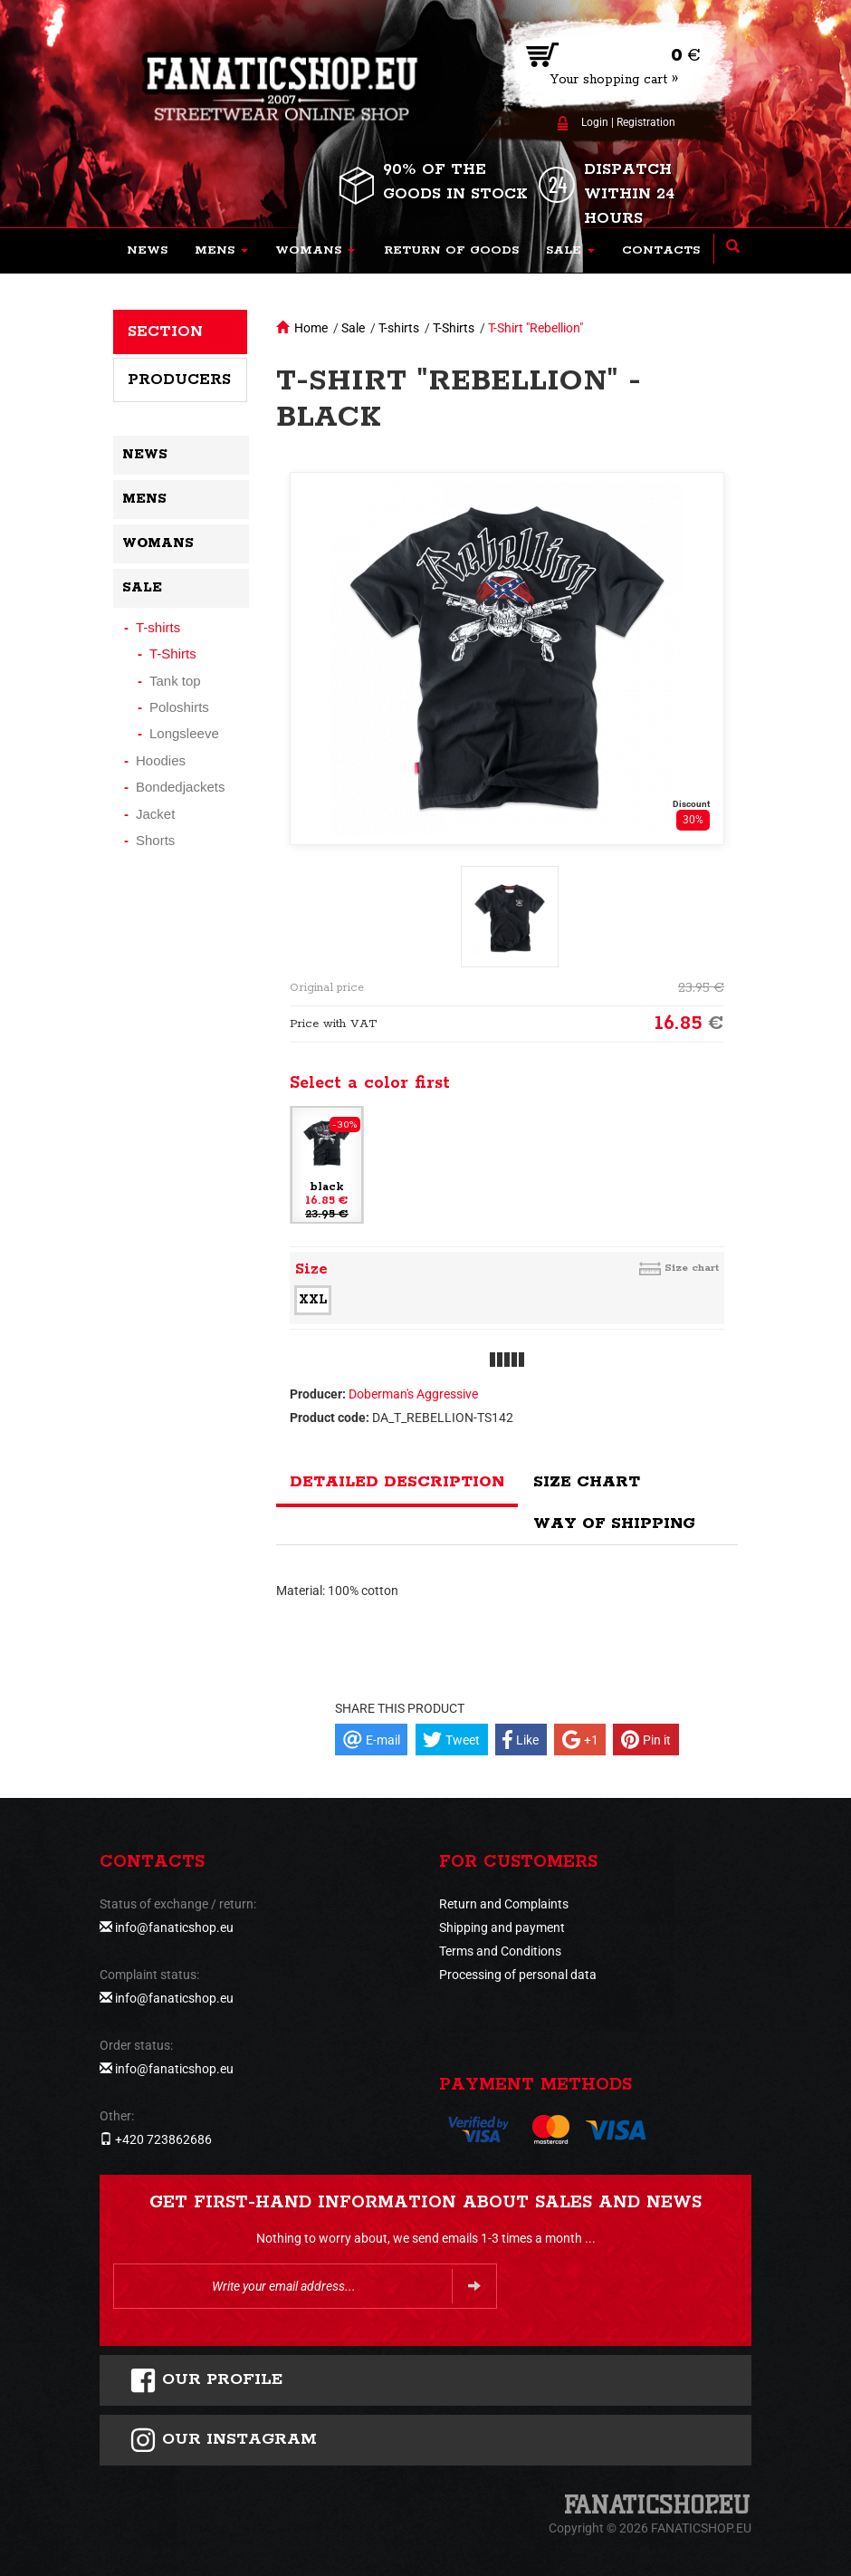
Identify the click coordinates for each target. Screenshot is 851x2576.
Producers (179, 379)
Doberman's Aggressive (413, 1394)
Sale (353, 328)
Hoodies (161, 760)
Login (594, 122)
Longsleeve (184, 733)
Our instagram (223, 2440)
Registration (646, 122)
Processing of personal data (518, 1974)
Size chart (692, 1267)
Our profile (205, 2380)
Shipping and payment (502, 1927)
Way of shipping (614, 1523)
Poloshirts (179, 707)
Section (165, 331)
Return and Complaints (504, 1904)
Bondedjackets (180, 786)
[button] (221, 251)
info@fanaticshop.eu (174, 1927)
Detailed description (397, 1482)
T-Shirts (453, 328)
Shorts (155, 840)
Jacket (155, 814)
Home (311, 328)
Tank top (175, 680)
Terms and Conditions (500, 1951)
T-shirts (398, 328)
